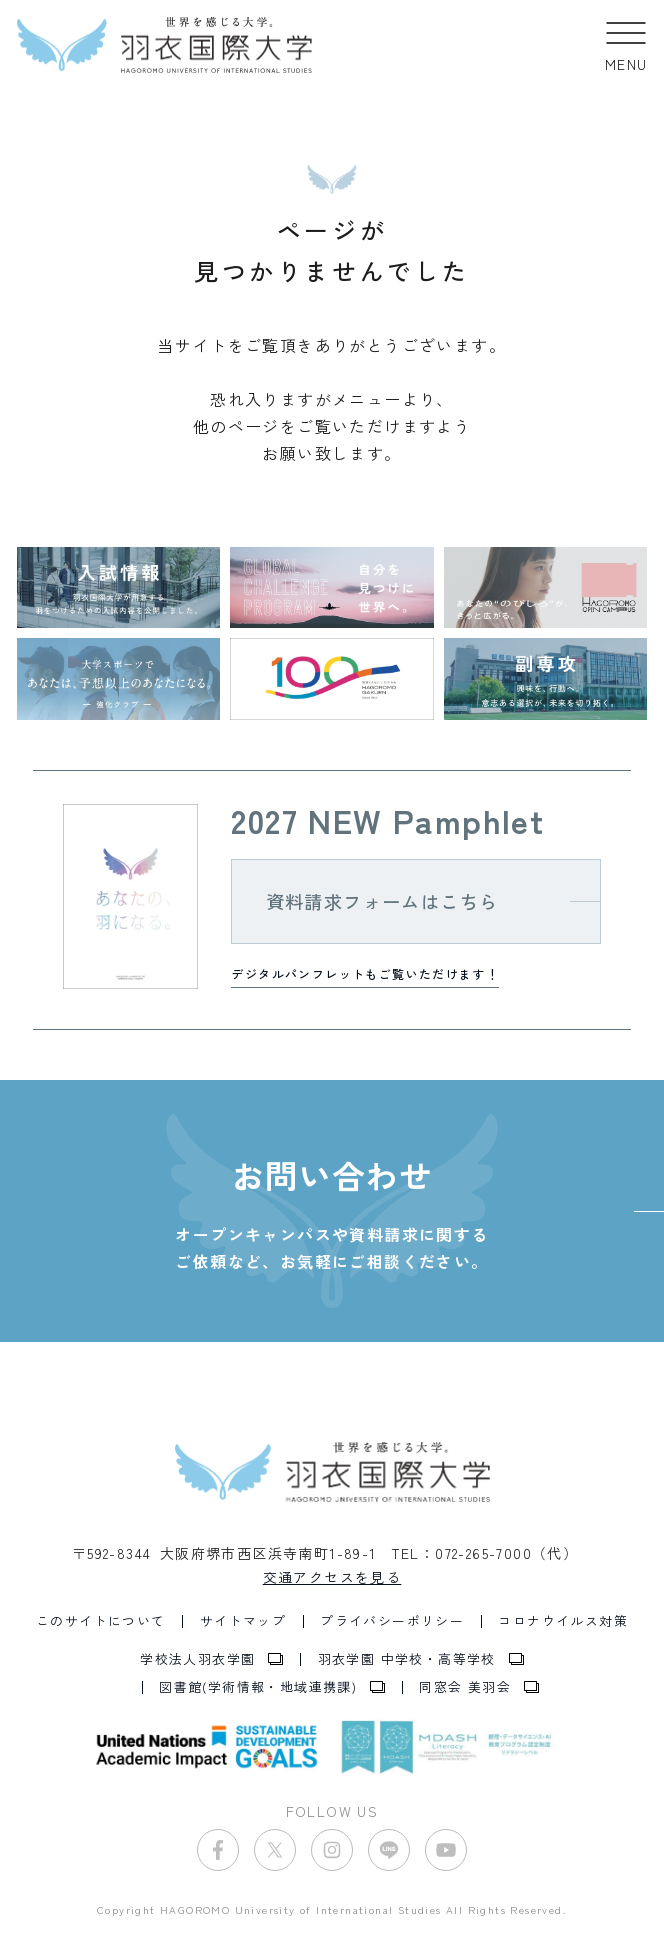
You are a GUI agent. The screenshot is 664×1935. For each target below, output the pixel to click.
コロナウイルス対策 (563, 1621)
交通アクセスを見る (332, 1577)
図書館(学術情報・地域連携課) (258, 1687)
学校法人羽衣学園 (197, 1659)
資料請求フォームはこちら (382, 901)
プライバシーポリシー (392, 1621)
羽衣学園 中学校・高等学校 (407, 1659)
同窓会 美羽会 (465, 1687)
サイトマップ (243, 1621)
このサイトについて (101, 1621)
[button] (626, 45)
